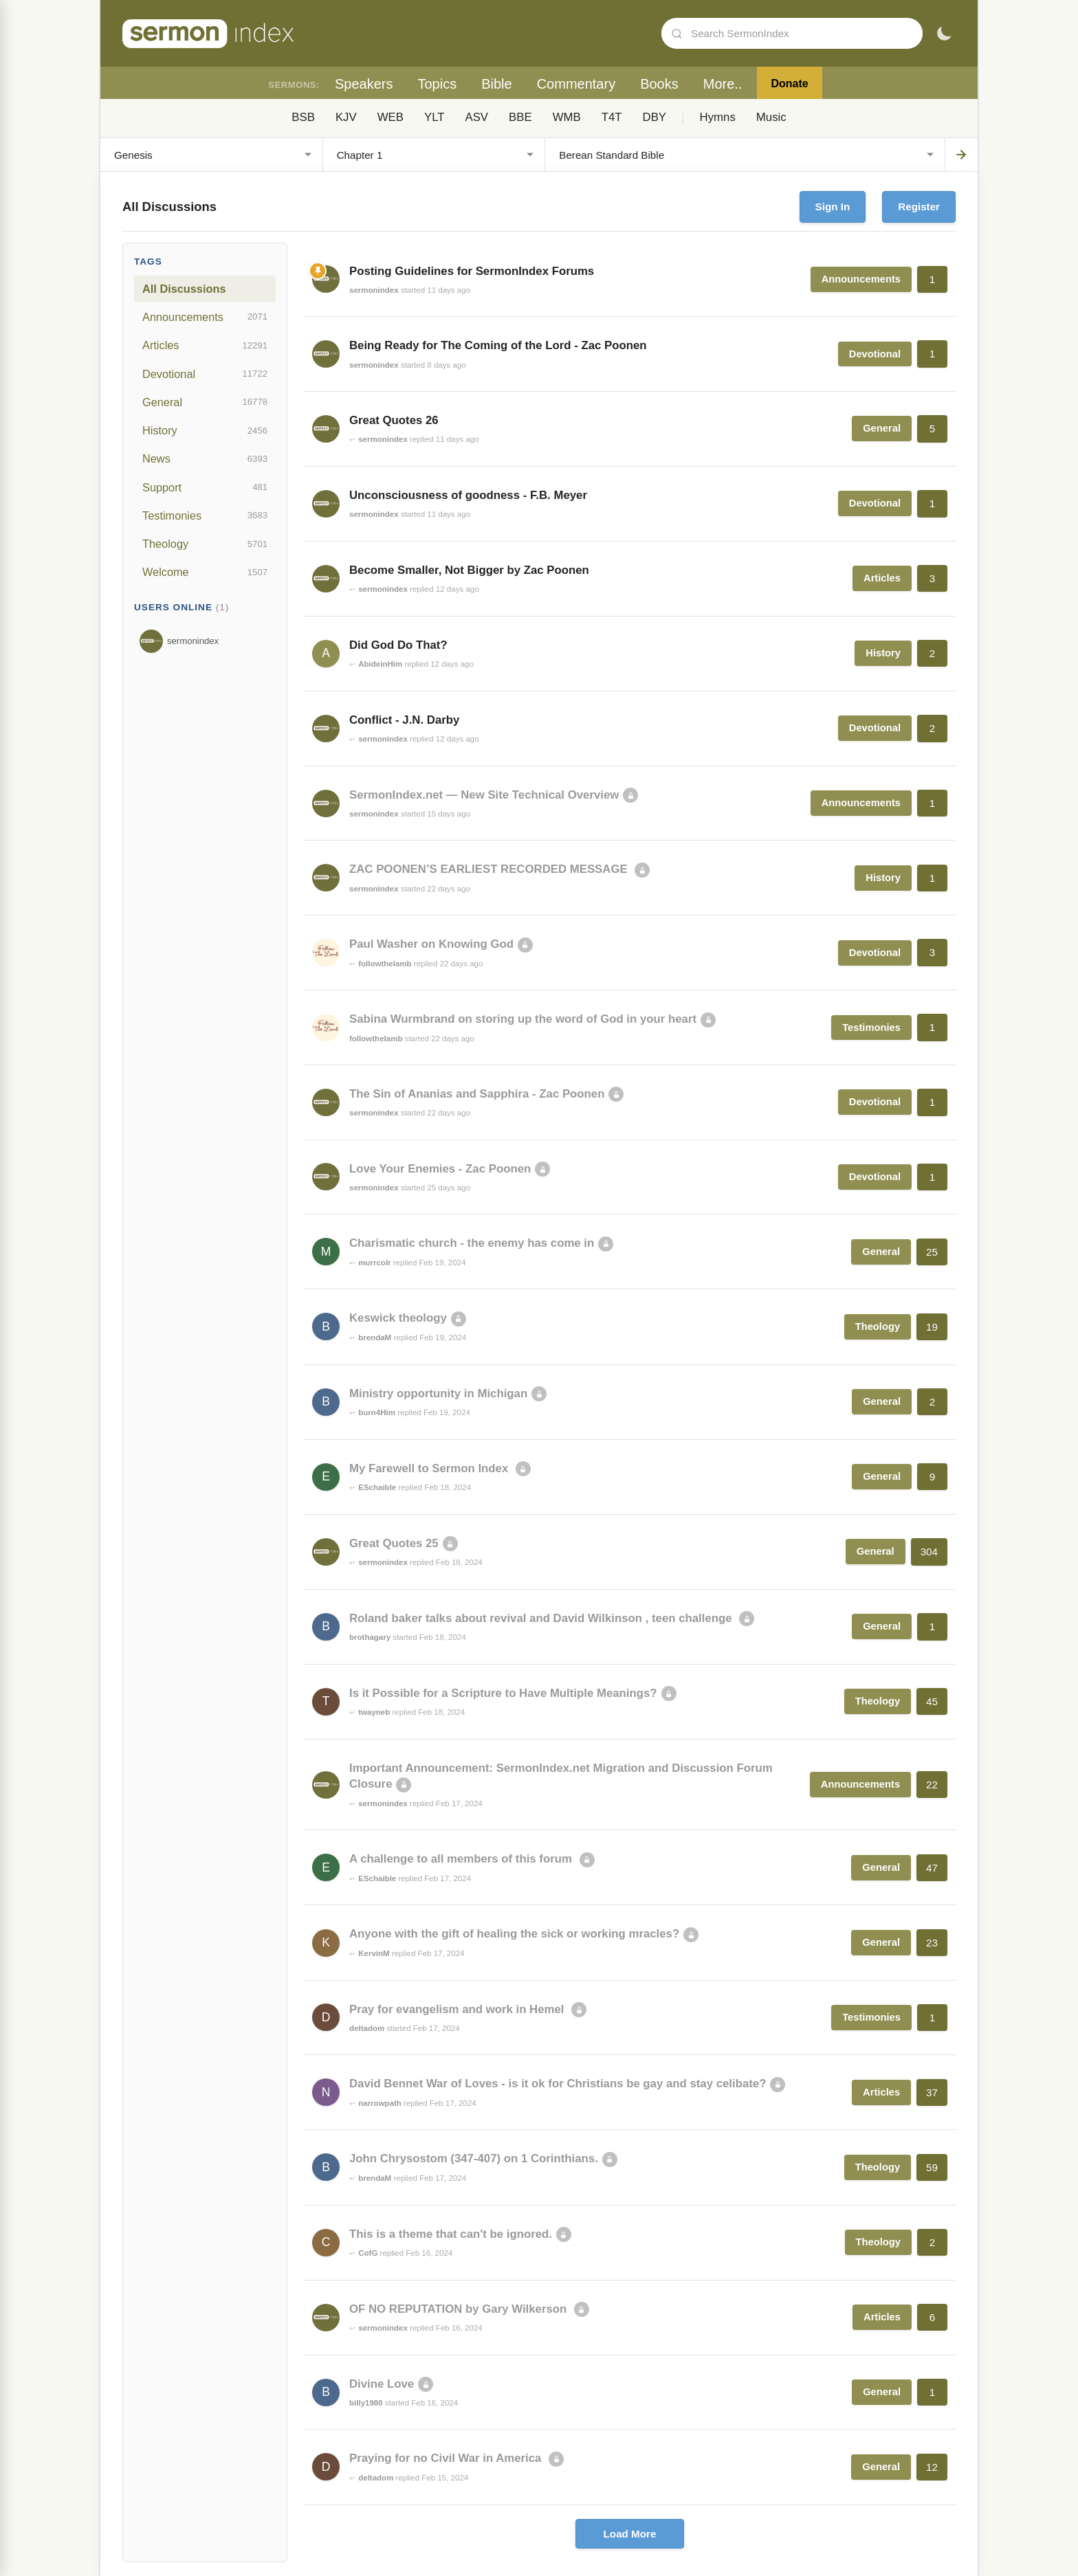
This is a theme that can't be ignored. (450, 2234)
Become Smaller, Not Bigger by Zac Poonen (469, 570)
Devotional (204, 374)
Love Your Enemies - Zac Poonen (440, 1168)
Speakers (364, 83)
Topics (436, 83)
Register (919, 206)
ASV (476, 117)
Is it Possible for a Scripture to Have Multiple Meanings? (503, 1693)
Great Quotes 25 (394, 1543)
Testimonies (204, 515)
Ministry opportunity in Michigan (438, 1393)
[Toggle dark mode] (944, 33)
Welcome (204, 572)
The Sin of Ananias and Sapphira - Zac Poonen (476, 1093)
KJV (346, 117)
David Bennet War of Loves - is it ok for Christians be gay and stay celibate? (557, 2083)
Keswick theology (398, 1317)
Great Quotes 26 (394, 420)
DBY (655, 117)
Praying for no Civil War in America (446, 2458)
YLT (434, 117)
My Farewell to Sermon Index (430, 1468)
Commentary (576, 83)
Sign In (832, 206)
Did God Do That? (398, 645)
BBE (520, 117)
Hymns (718, 117)
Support (204, 487)
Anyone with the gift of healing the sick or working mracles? (514, 1933)
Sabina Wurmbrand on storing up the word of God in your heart (522, 1018)
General (204, 402)
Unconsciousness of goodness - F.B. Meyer (468, 495)
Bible (496, 83)
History (204, 431)
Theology (204, 544)
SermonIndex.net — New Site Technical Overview (484, 794)
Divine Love (381, 2383)
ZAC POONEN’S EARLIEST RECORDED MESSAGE (489, 869)
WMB (567, 117)
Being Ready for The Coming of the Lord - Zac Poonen (498, 345)
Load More (630, 2534)
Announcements (204, 317)
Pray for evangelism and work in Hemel (458, 2009)
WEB (390, 117)
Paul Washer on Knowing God (431, 944)
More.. (722, 83)
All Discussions (184, 288)
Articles (204, 346)
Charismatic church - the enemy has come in (471, 1243)
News (204, 459)
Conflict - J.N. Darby (404, 719)
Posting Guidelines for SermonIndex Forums (471, 271)
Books (659, 83)
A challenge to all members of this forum (462, 1858)
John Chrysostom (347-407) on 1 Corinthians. (473, 2158)
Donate (789, 83)
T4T (612, 117)
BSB (303, 117)
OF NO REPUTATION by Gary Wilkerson (459, 2309)
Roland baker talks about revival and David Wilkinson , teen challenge (542, 1618)
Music (771, 117)
